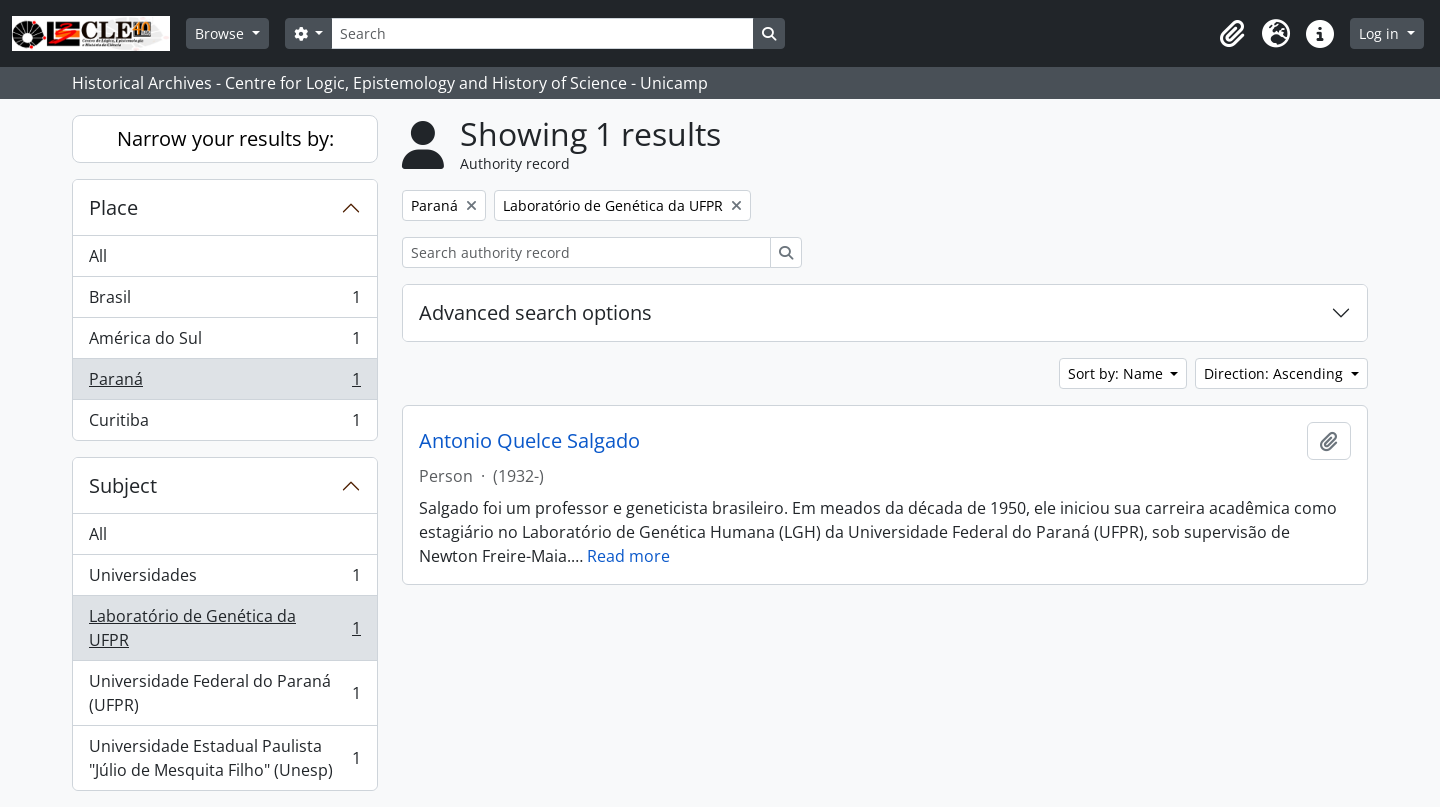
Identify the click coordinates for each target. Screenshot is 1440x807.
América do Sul (224, 342)
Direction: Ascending (1275, 373)
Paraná (224, 383)
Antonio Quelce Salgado (529, 441)
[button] (1232, 34)
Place (113, 207)
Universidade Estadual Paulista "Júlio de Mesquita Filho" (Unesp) (224, 758)
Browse (221, 33)
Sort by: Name (1117, 373)
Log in (1381, 33)
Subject (123, 485)
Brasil (224, 301)
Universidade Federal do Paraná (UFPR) (224, 693)
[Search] (542, 33)
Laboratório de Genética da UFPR (224, 628)
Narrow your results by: (225, 138)
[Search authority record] (586, 252)
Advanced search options (535, 312)
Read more (628, 556)
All (98, 256)
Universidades (224, 579)
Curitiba (224, 424)
